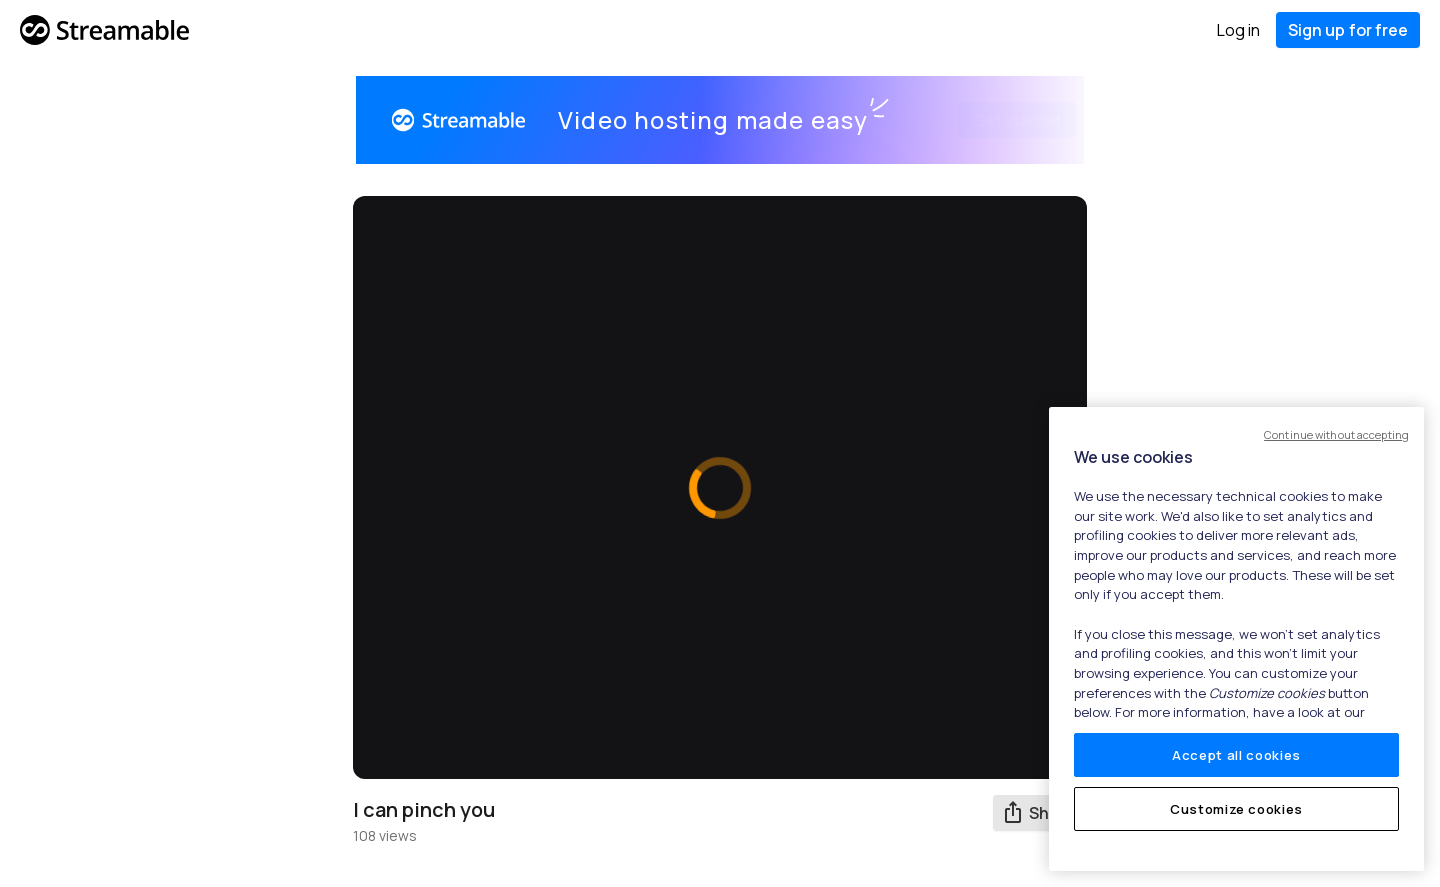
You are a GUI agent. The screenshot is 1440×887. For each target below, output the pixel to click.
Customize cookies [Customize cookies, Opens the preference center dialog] (1236, 809)
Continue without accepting (1336, 434)
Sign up (1348, 30)
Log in (1238, 30)
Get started (993, 120)
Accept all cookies (1236, 755)
